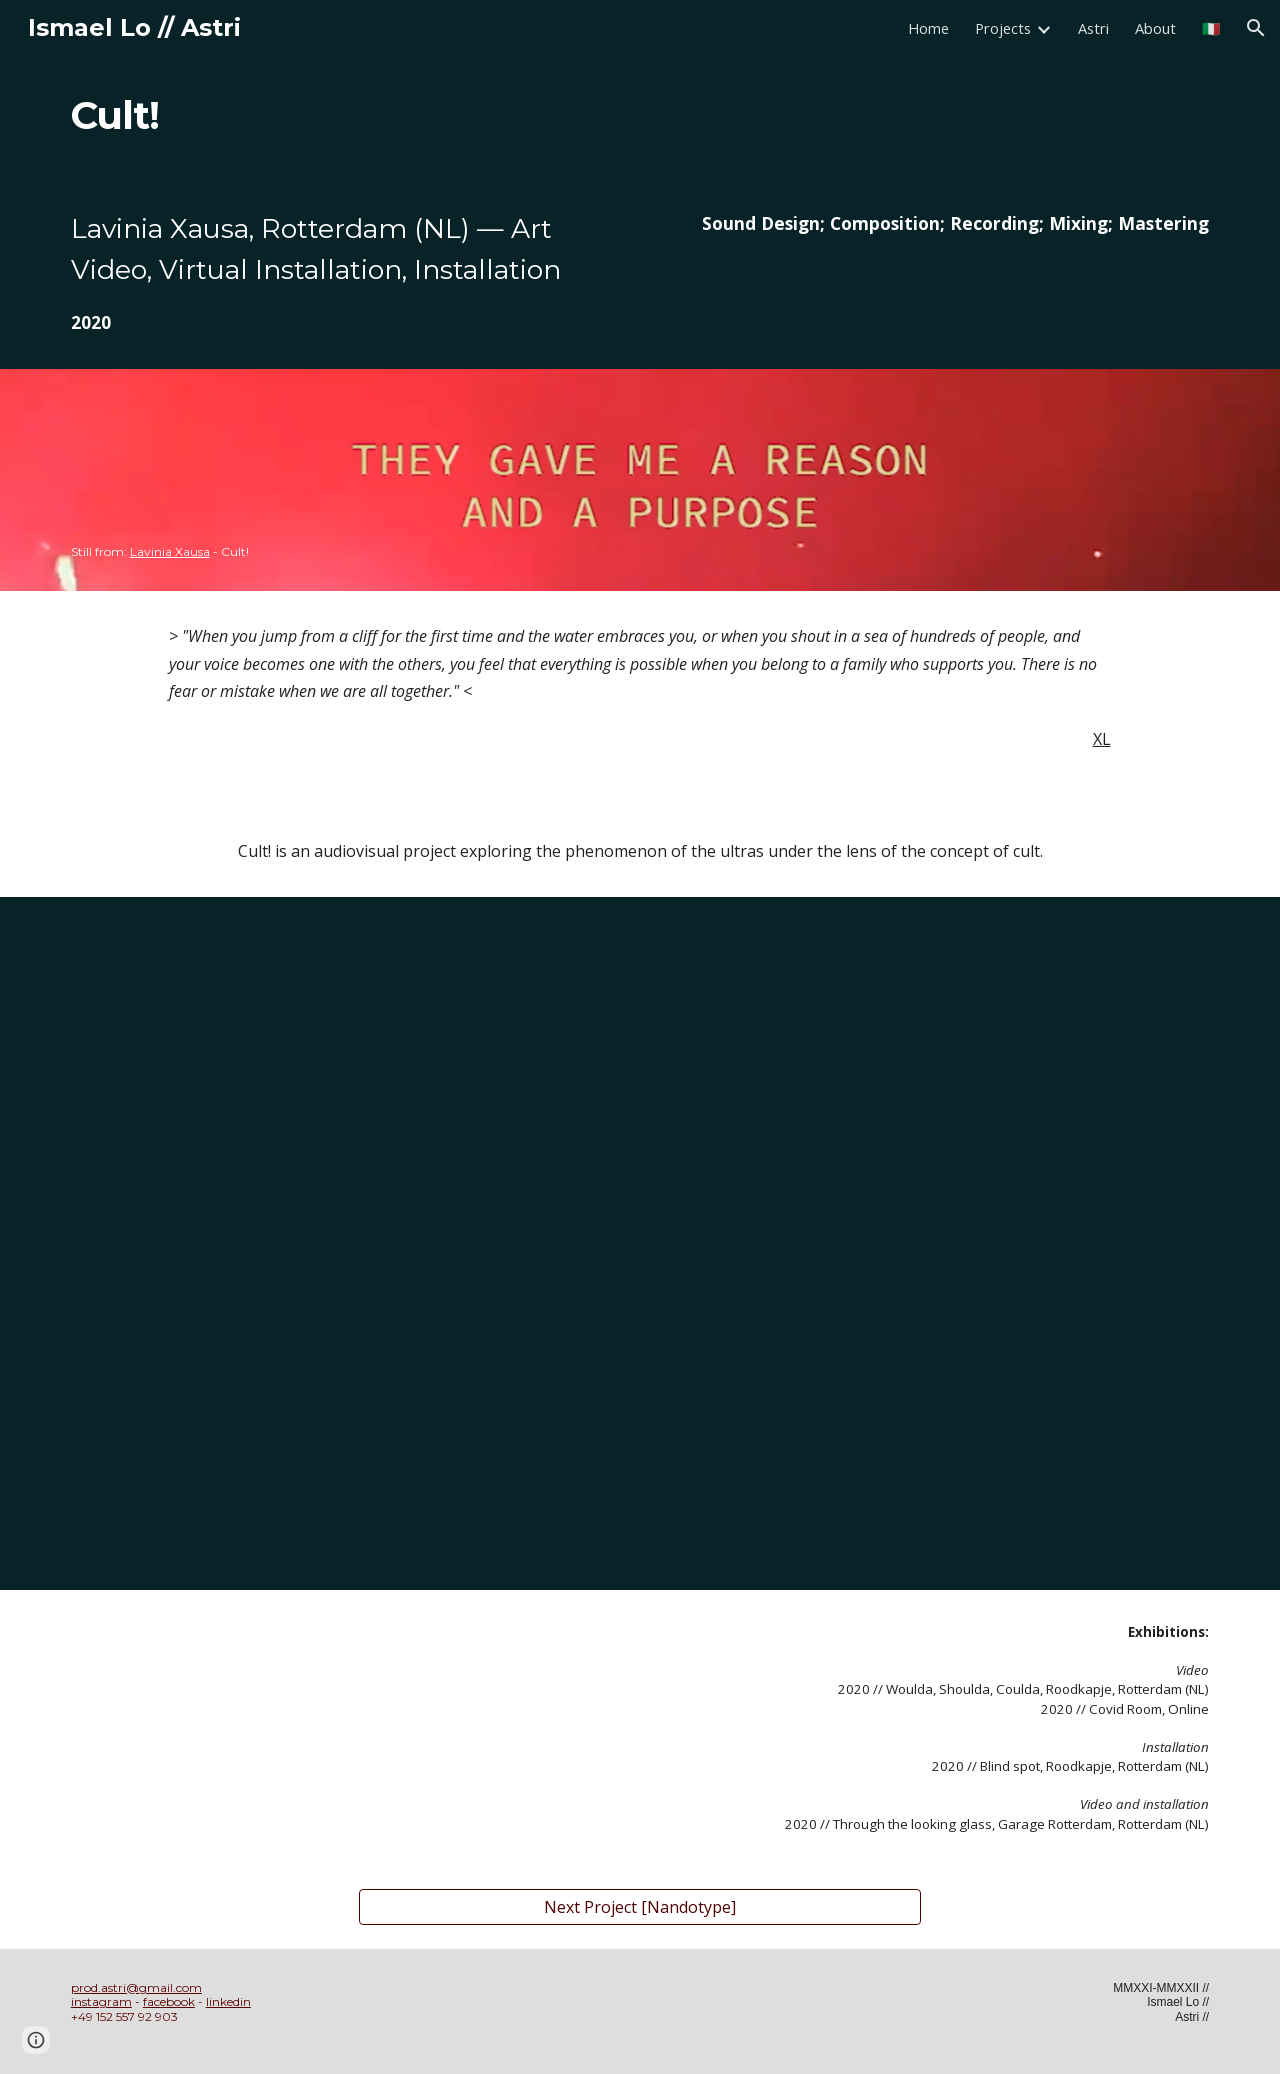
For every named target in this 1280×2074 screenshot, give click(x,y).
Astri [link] (1093, 28)
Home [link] (928, 28)
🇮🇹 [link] (1211, 28)
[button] (1256, 28)
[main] (196, 116)
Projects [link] (1003, 28)
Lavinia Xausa (170, 551)
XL (1102, 739)
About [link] (1155, 28)
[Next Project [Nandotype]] (640, 1907)
